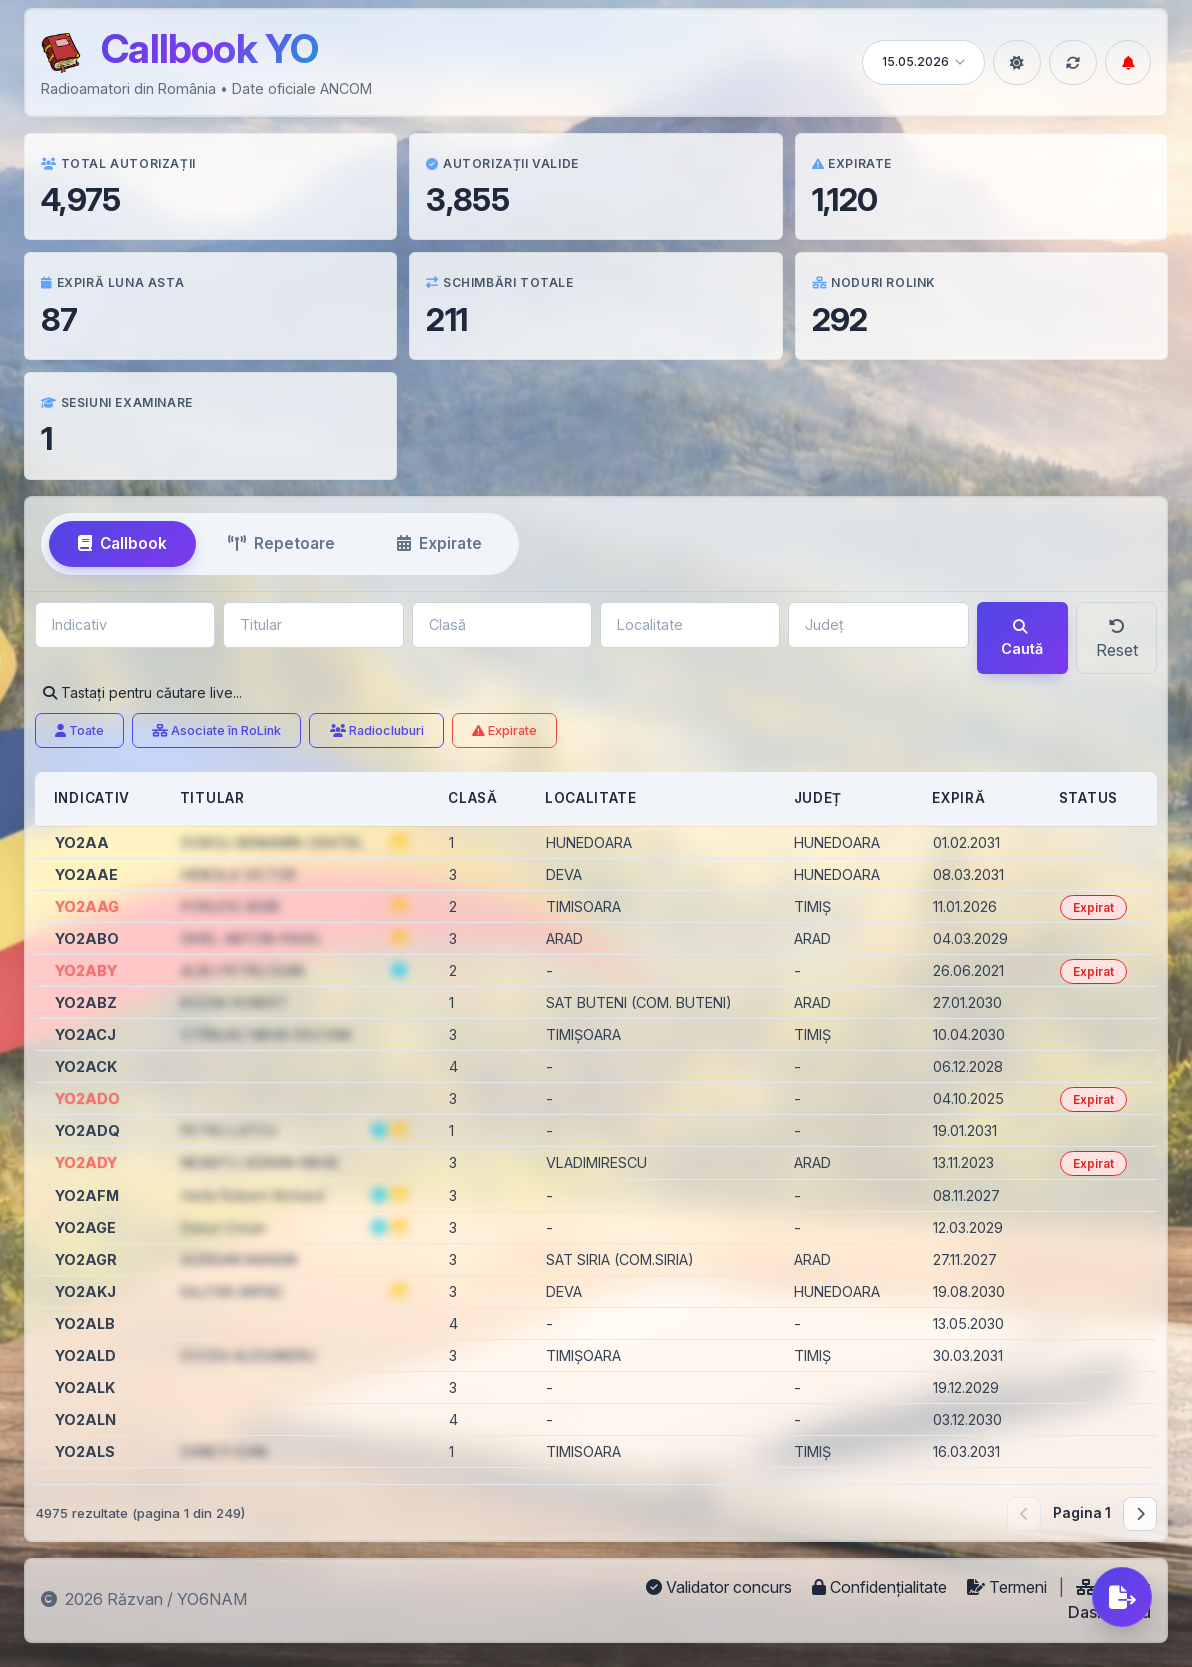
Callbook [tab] (122, 543)
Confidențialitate (881, 1587)
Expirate (504, 730)
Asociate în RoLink (216, 730)
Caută (1022, 638)
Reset (1117, 639)
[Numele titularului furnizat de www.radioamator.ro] (399, 970)
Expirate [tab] (439, 543)
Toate (79, 730)
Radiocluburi (377, 730)
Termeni (1009, 1587)
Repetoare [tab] (281, 543)
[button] (399, 842)
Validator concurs (721, 1587)
